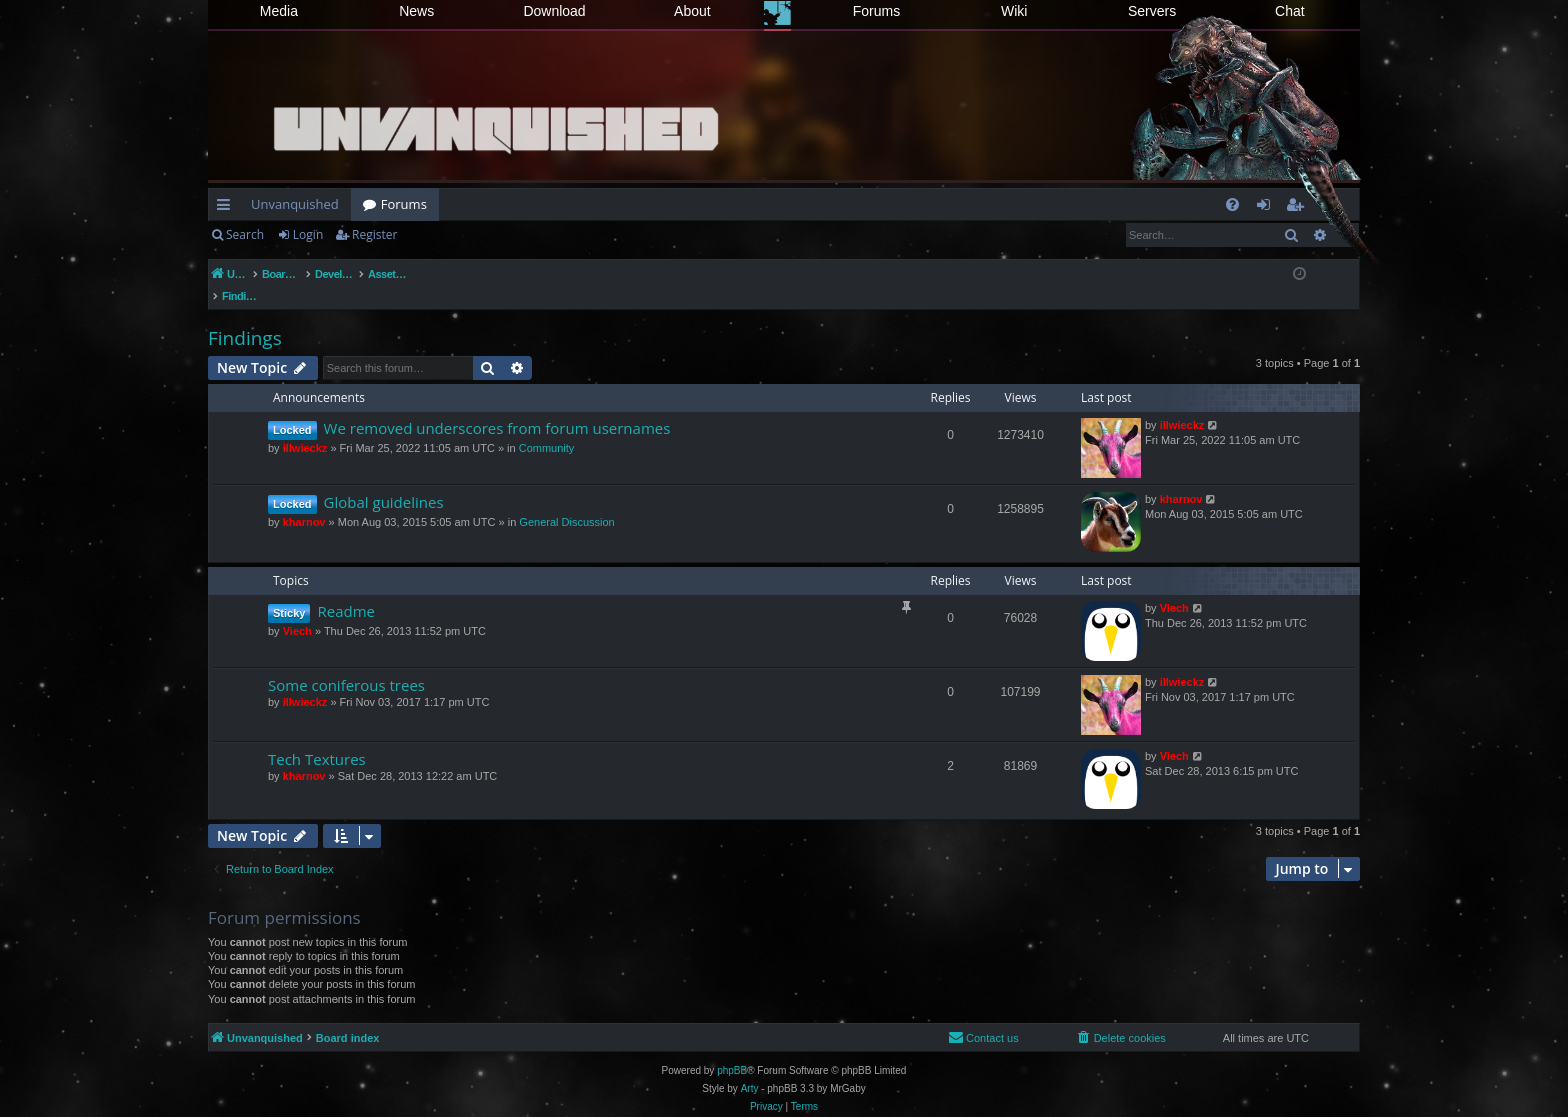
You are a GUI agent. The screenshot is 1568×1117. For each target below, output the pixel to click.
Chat (1290, 11)
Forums (876, 11)
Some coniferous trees (346, 664)
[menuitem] (1232, 204)
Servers (1152, 11)
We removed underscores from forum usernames (497, 407)
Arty (750, 1067)
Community (547, 427)
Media (279, 11)
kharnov (304, 501)
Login (308, 234)
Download (554, 11)
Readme (346, 590)
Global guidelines (384, 481)
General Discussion (566, 501)
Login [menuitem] (1267, 208)
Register (374, 234)
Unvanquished (295, 204)
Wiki (1014, 11)
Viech (297, 610)
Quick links (227, 208)
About (692, 11)
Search (245, 234)
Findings (245, 317)
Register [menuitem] (1299, 208)
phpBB (732, 1049)
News (416, 11)
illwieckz (305, 427)
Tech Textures (317, 738)
